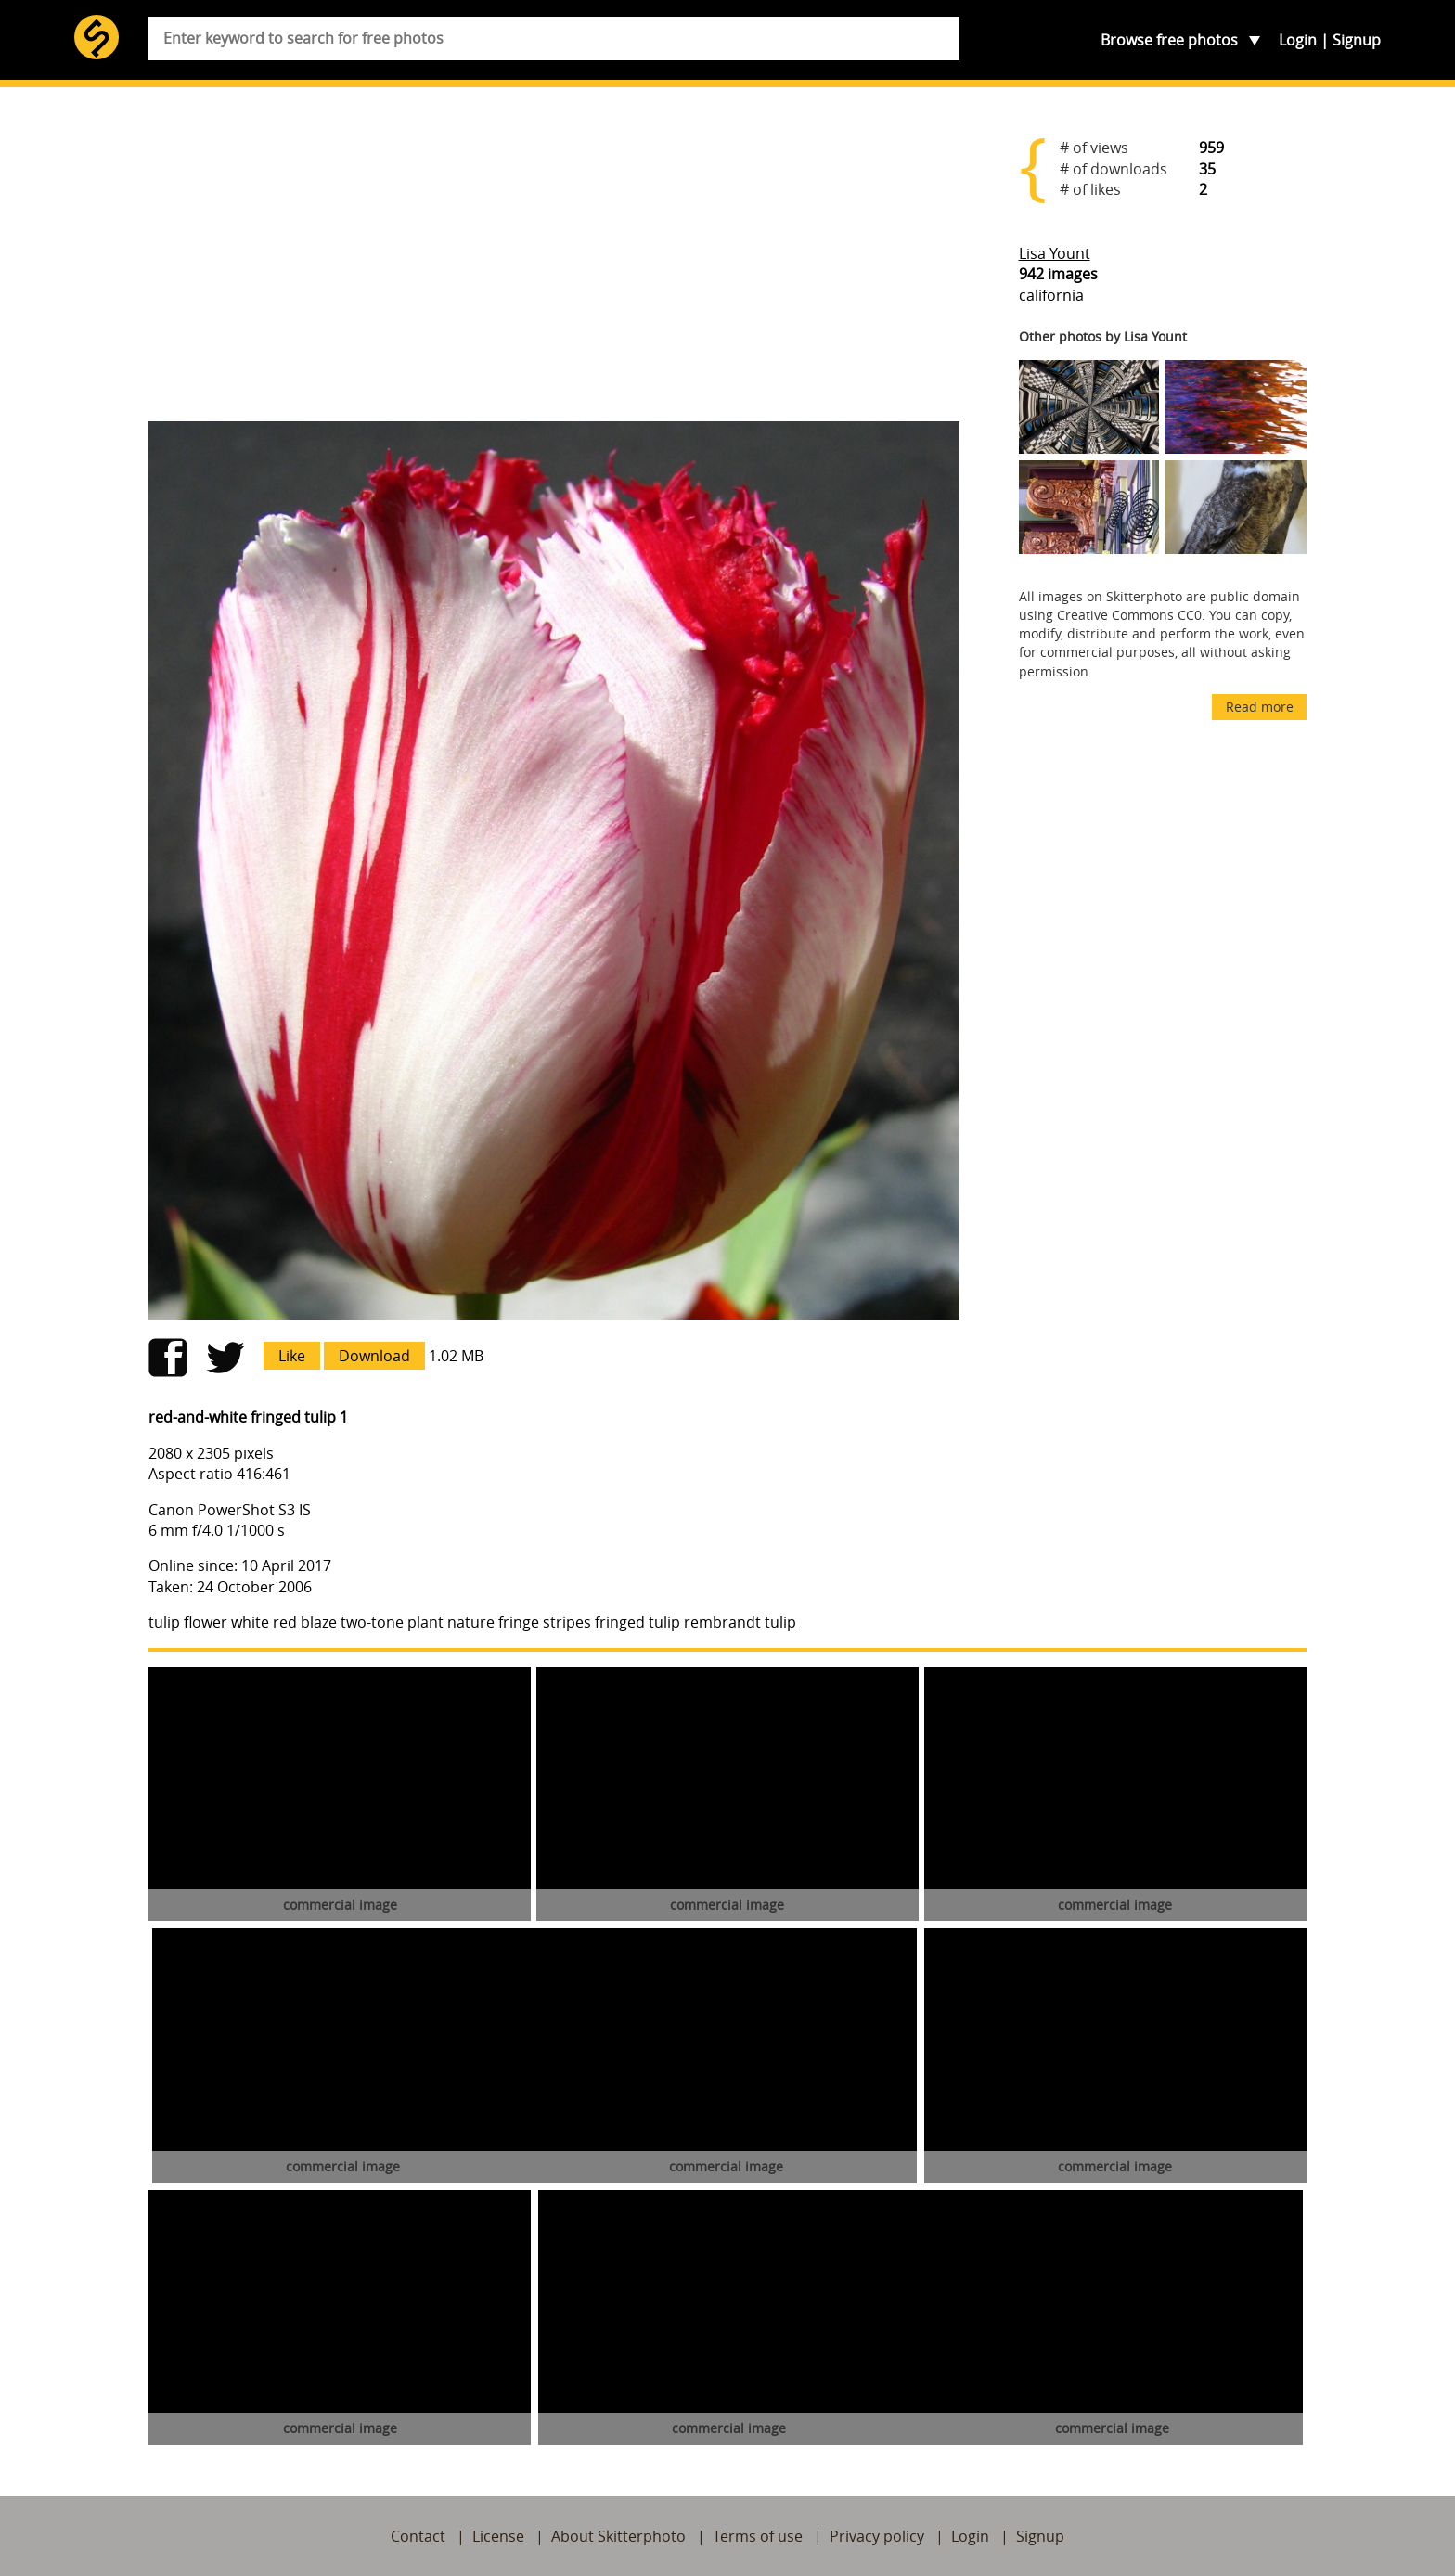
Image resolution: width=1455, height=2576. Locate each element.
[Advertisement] (553, 262)
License (498, 2536)
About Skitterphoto (618, 2536)
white (250, 1622)
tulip (164, 1622)
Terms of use (758, 2536)
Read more (1260, 706)
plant (425, 1622)
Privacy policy (877, 2536)
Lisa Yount (1054, 253)
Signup (1357, 40)
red (285, 1622)
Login (1298, 40)
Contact (418, 2536)
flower (205, 1622)
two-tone (372, 1622)
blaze (319, 1622)
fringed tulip (637, 1622)
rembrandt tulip (740, 1622)
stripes (567, 1622)
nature (471, 1622)
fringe (518, 1622)
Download (374, 1356)
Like (291, 1356)
